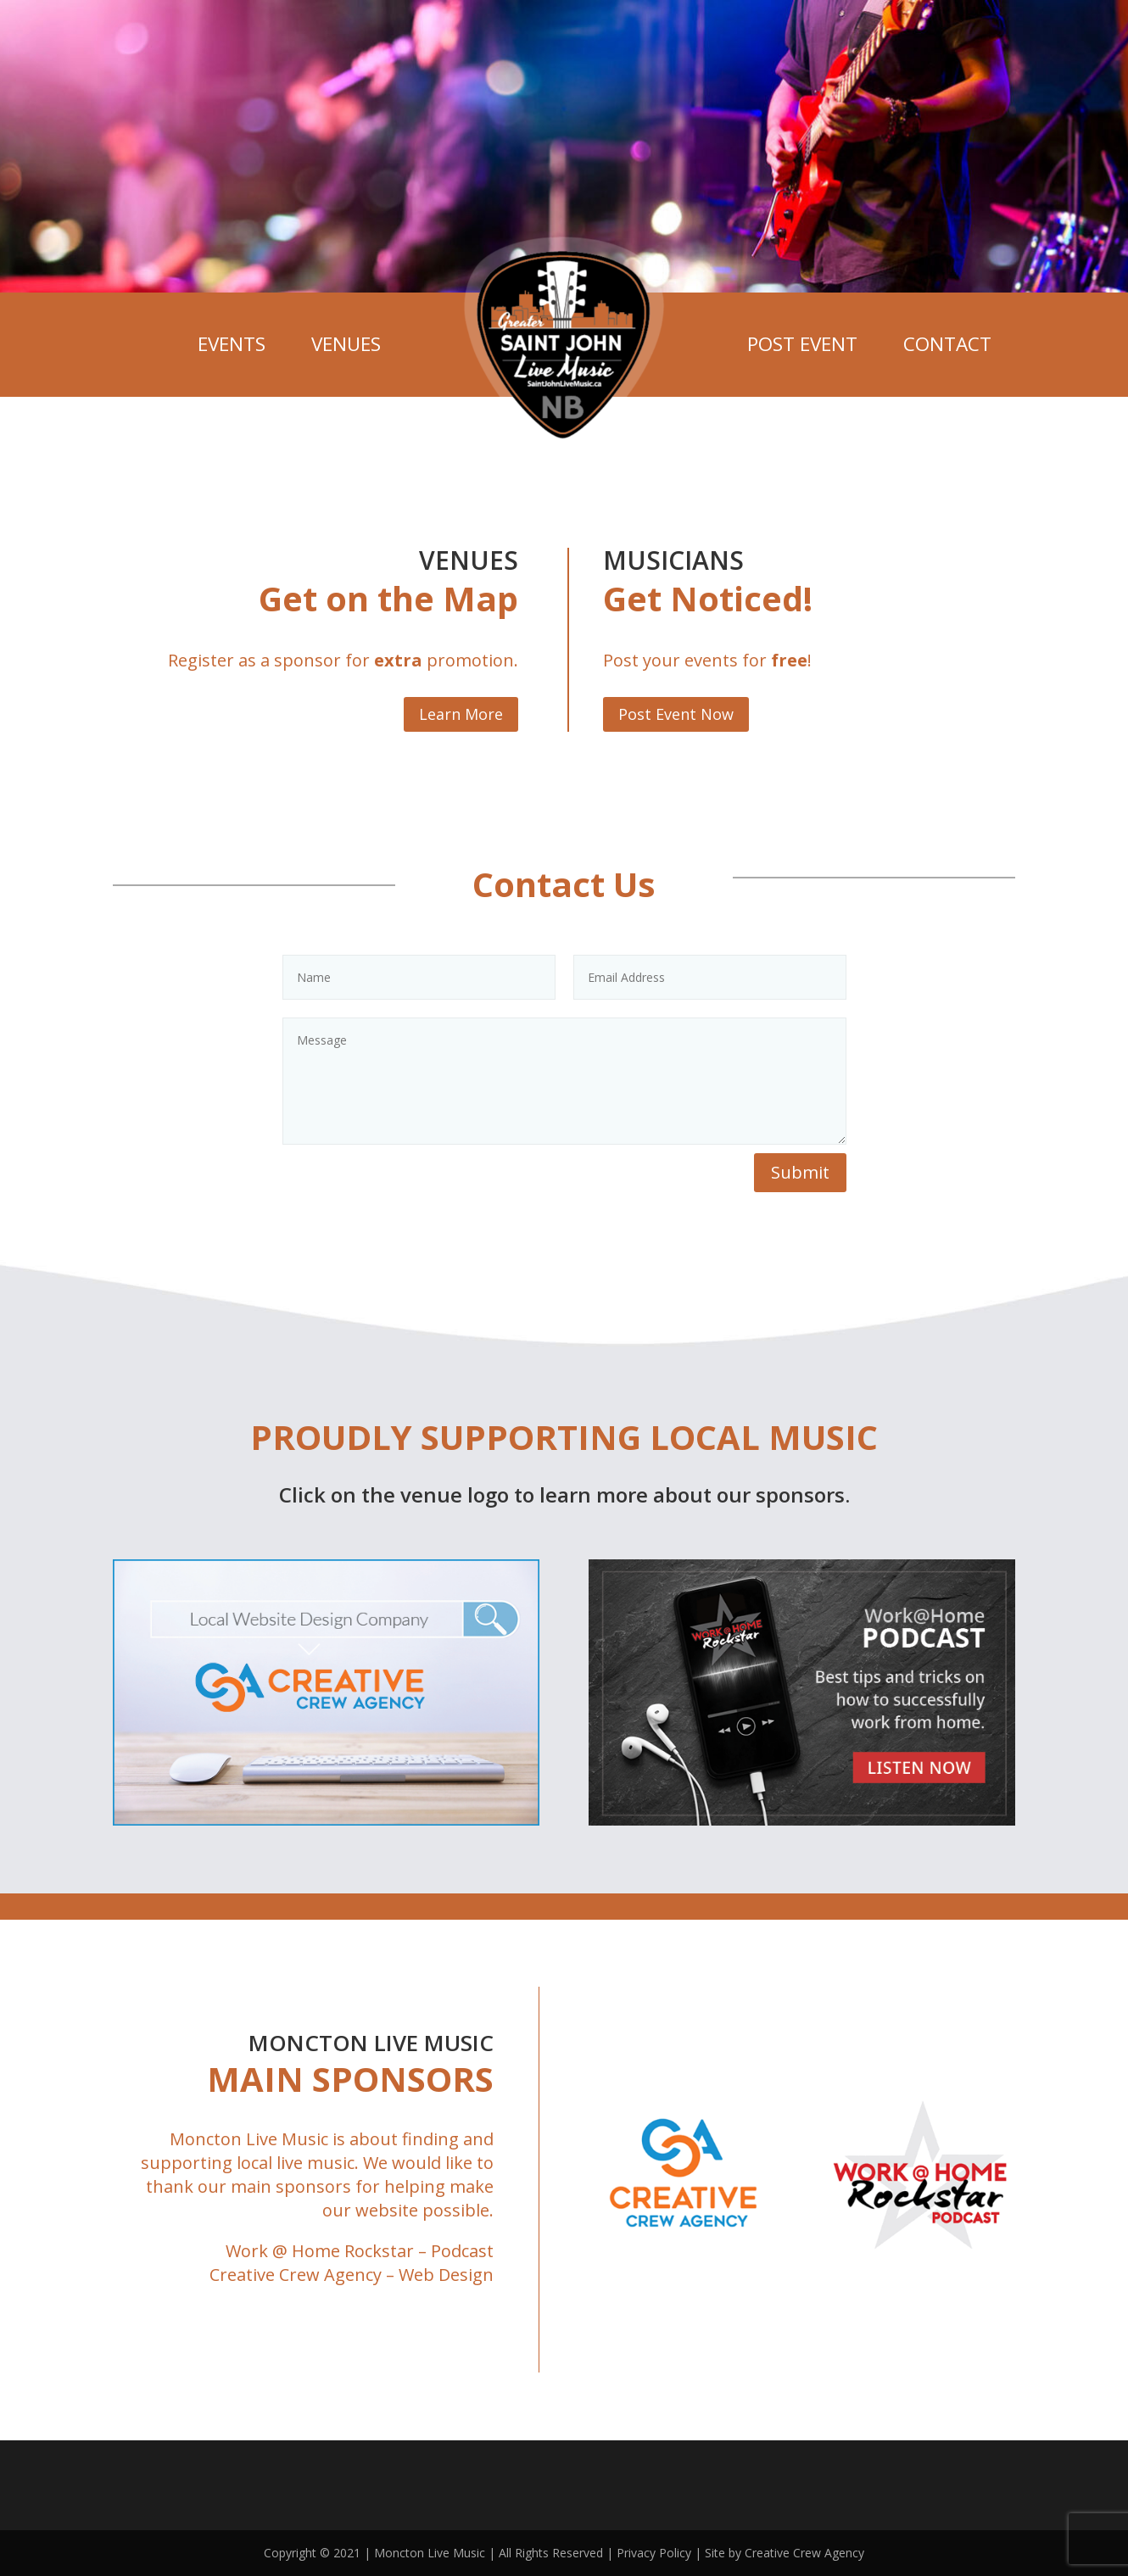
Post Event (802, 344)
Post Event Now (676, 714)
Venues (346, 344)
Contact (947, 344)
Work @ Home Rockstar (320, 2250)
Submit (800, 1172)
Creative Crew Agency (295, 2274)
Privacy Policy (654, 2553)
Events (231, 344)
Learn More (461, 714)
